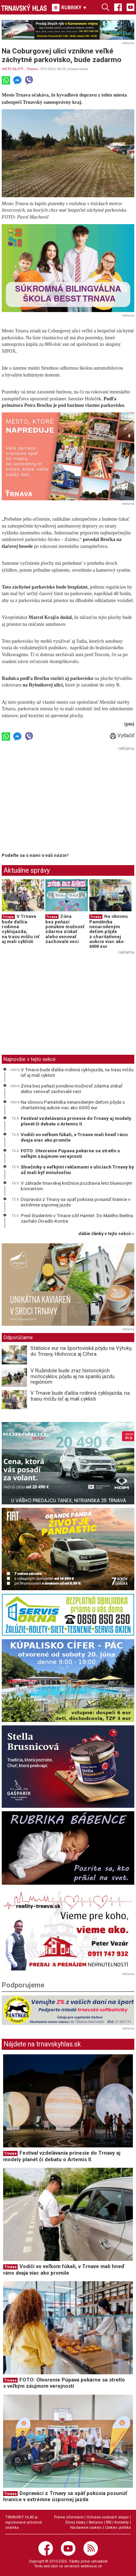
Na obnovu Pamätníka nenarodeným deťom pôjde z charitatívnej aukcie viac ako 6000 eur (108, 931)
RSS (108, 2522)
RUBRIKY (69, 7)
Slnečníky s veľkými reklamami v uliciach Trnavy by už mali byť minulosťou (77, 1169)
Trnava (32, 69)
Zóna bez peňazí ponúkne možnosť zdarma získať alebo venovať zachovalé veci (64, 929)
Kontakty (122, 2522)
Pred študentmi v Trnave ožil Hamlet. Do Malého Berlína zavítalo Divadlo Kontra (77, 1218)
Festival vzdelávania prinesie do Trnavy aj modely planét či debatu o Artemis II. (76, 1120)
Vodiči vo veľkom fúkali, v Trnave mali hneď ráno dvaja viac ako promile (74, 1137)
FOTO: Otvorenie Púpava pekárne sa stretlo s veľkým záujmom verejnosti (70, 1153)
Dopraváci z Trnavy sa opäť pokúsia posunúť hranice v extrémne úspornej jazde (75, 1201)
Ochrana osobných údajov (108, 2517)
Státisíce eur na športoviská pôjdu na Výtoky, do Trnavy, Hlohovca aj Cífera (81, 1351)
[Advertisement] (60, 801)
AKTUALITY (13, 69)
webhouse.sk (91, 2566)
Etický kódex (75, 2522)
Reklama (96, 2522)
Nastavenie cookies (86, 2527)
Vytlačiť (122, 735)
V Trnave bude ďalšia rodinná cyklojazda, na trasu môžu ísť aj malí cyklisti (20, 929)
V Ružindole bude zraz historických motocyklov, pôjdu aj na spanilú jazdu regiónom (72, 1376)
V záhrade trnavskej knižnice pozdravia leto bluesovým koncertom (76, 1185)
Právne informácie (68, 2517)
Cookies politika (118, 2527)
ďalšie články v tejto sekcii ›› (106, 1234)
